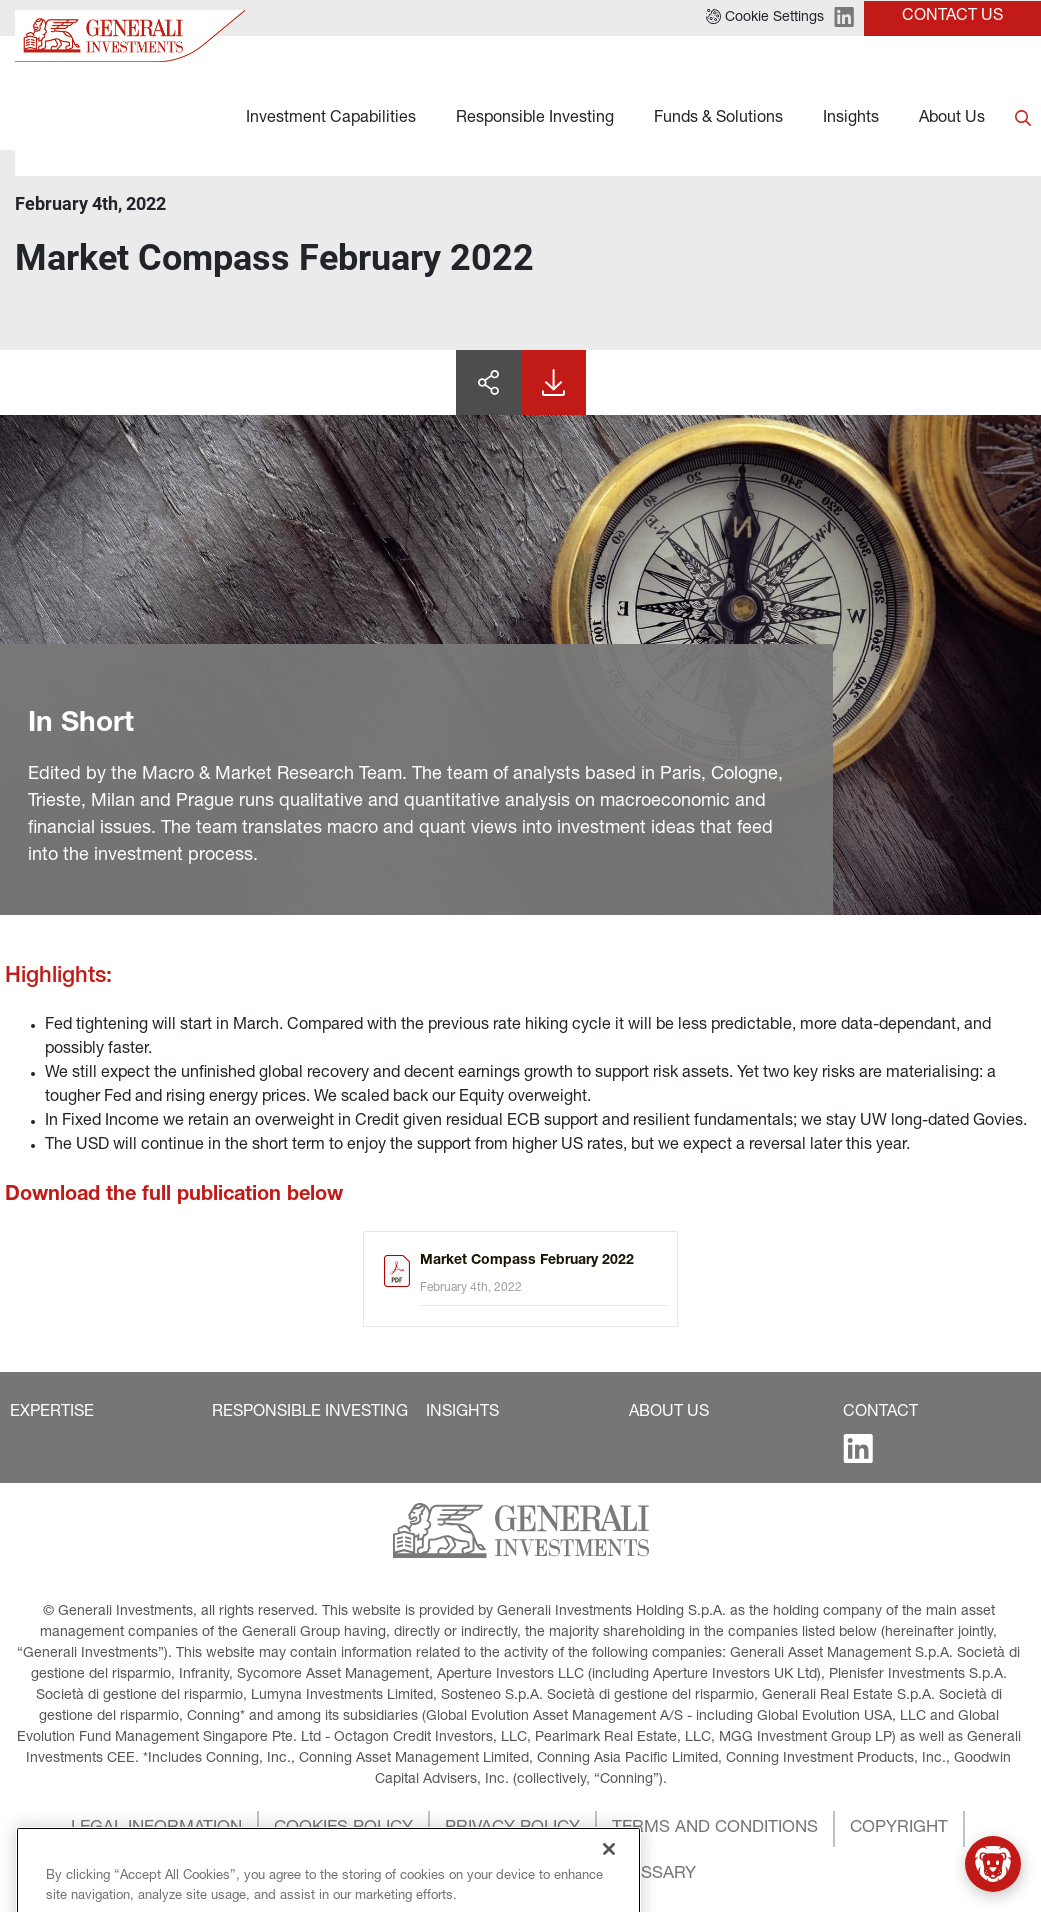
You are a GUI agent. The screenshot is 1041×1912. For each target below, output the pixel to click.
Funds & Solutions (718, 119)
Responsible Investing (535, 119)
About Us (952, 119)
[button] (52, 1413)
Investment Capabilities (331, 119)
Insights (851, 119)
